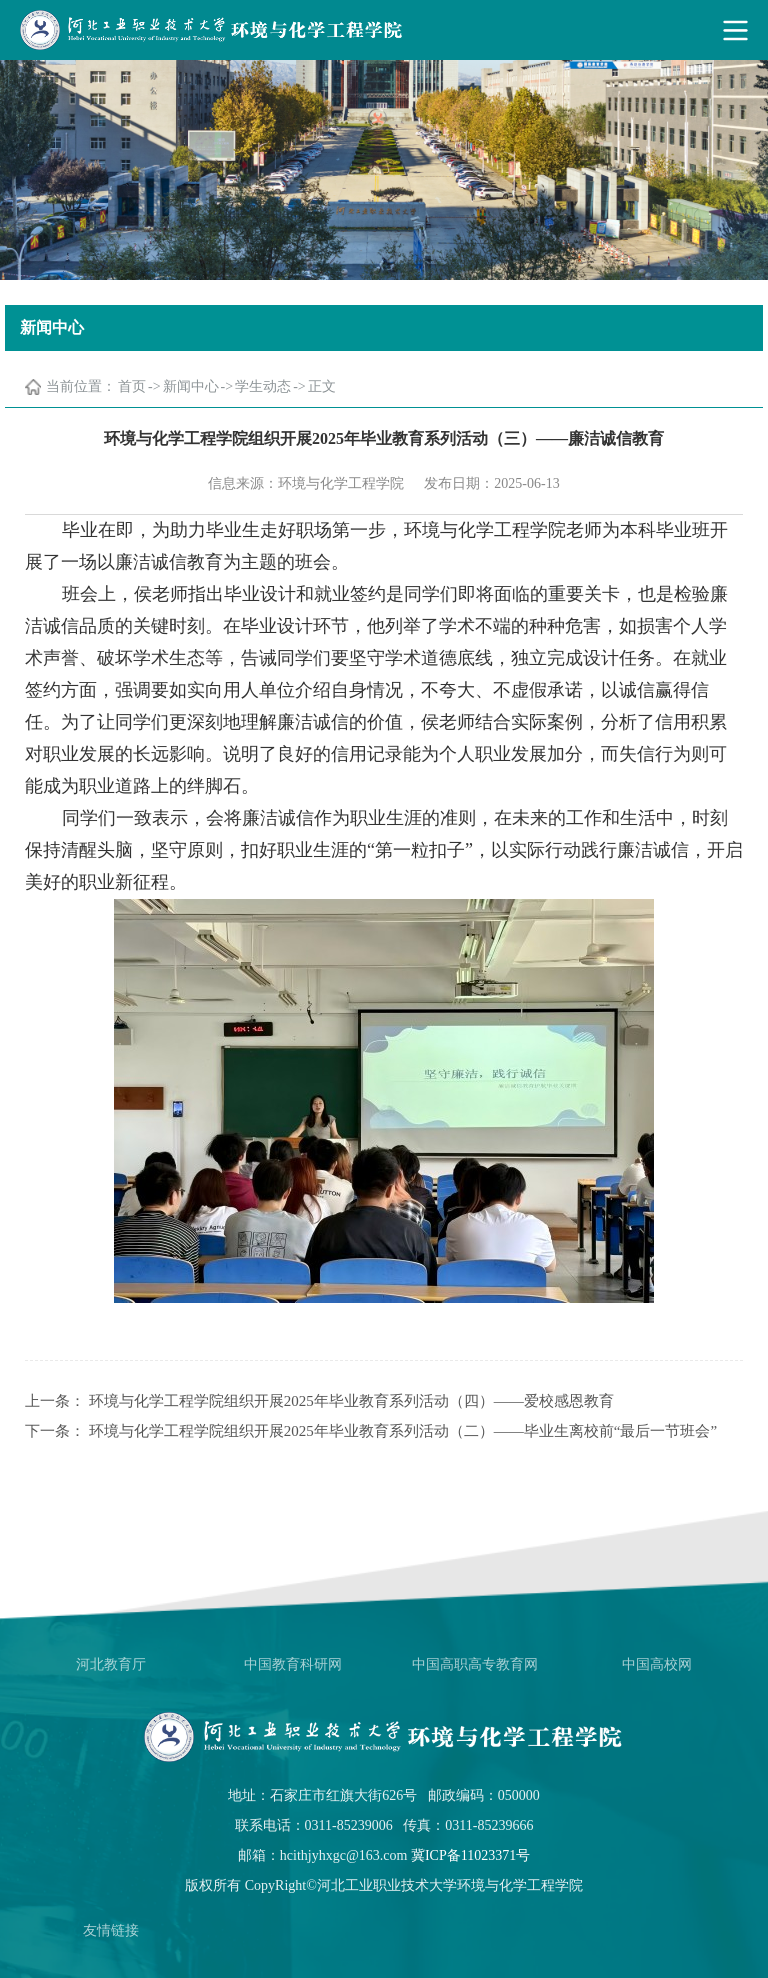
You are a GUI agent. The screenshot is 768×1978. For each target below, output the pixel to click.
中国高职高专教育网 (475, 1664)
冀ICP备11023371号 (470, 1855)
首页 (132, 386)
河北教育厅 (111, 1664)
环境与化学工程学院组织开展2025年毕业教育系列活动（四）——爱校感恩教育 (351, 1401)
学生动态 (263, 386)
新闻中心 (191, 386)
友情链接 (111, 1930)
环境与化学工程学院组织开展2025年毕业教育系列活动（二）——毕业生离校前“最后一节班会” (403, 1431)
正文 (322, 386)
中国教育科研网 (293, 1664)
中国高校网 (657, 1664)
